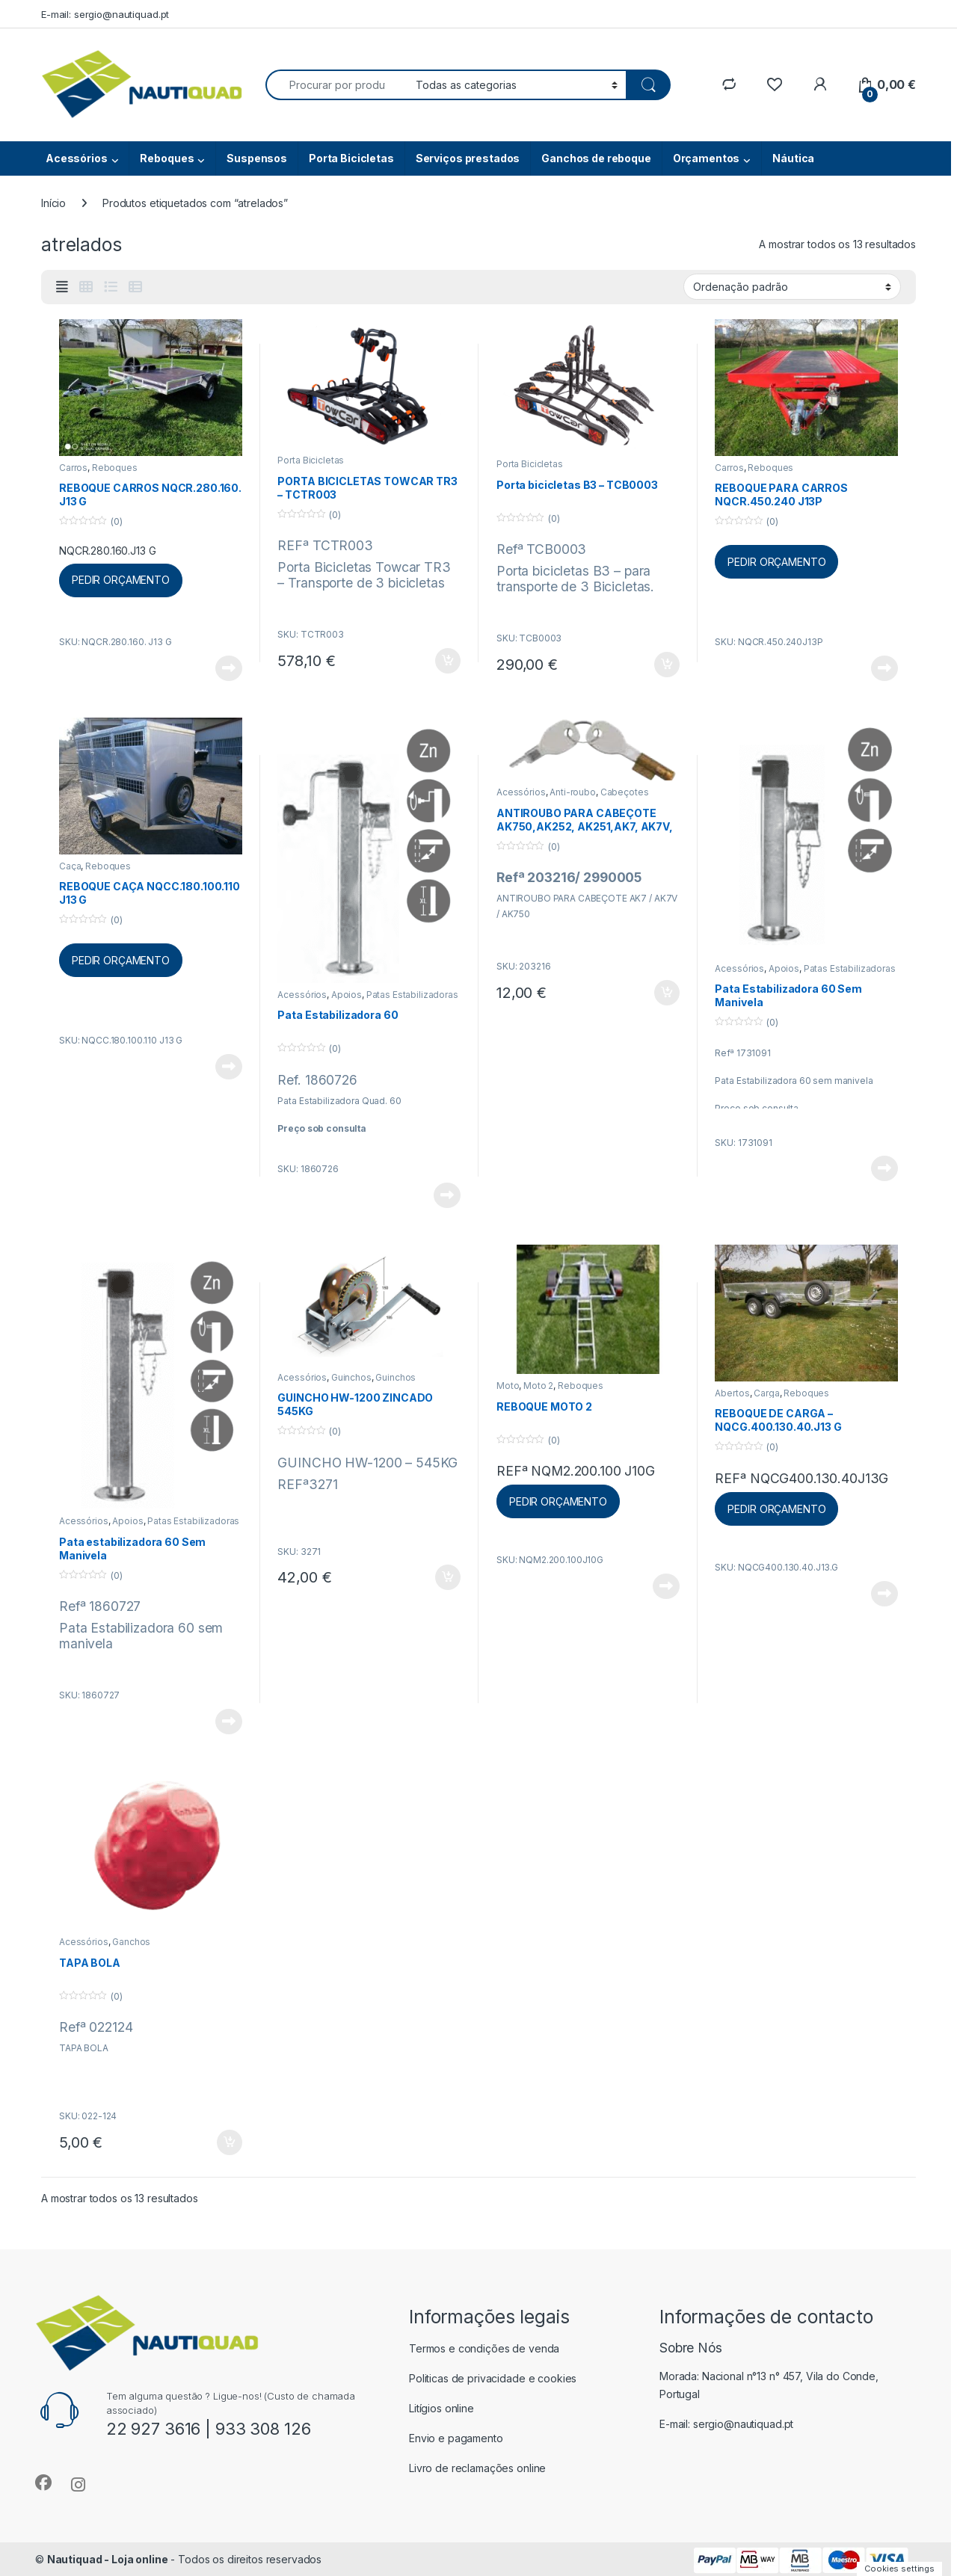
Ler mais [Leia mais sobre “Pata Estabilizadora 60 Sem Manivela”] (884, 1168)
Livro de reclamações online (477, 2468)
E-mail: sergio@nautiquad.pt (105, 14)
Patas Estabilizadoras (412, 994)
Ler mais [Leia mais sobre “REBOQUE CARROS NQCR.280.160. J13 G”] (228, 668)
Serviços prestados (468, 158)
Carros (73, 467)
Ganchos (131, 1941)
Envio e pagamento (456, 2438)
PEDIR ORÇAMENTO (121, 579)
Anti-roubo (573, 792)
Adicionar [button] (448, 661)
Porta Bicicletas (351, 158)
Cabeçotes (624, 792)
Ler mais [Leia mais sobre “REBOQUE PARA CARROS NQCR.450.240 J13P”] (884, 668)
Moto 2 (538, 1385)
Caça (70, 866)
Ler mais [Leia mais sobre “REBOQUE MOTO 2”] (666, 1586)
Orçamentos (706, 158)
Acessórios (77, 158)
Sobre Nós (690, 2347)
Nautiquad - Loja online (107, 2559)
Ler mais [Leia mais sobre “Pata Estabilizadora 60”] (447, 1195)
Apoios (346, 994)
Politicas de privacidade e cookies (492, 2378)
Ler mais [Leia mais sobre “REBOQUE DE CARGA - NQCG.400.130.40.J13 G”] (884, 1593)
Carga (766, 1393)
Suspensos (257, 158)
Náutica (793, 158)
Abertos (732, 1393)
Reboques (167, 158)
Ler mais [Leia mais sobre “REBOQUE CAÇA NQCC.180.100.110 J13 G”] (228, 1066)
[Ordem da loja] (792, 286)
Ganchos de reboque (595, 158)
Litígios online (441, 2408)
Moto (507, 1385)
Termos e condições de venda (484, 2348)
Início (53, 203)
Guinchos (351, 1377)
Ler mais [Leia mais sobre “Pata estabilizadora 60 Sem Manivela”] (228, 1721)
